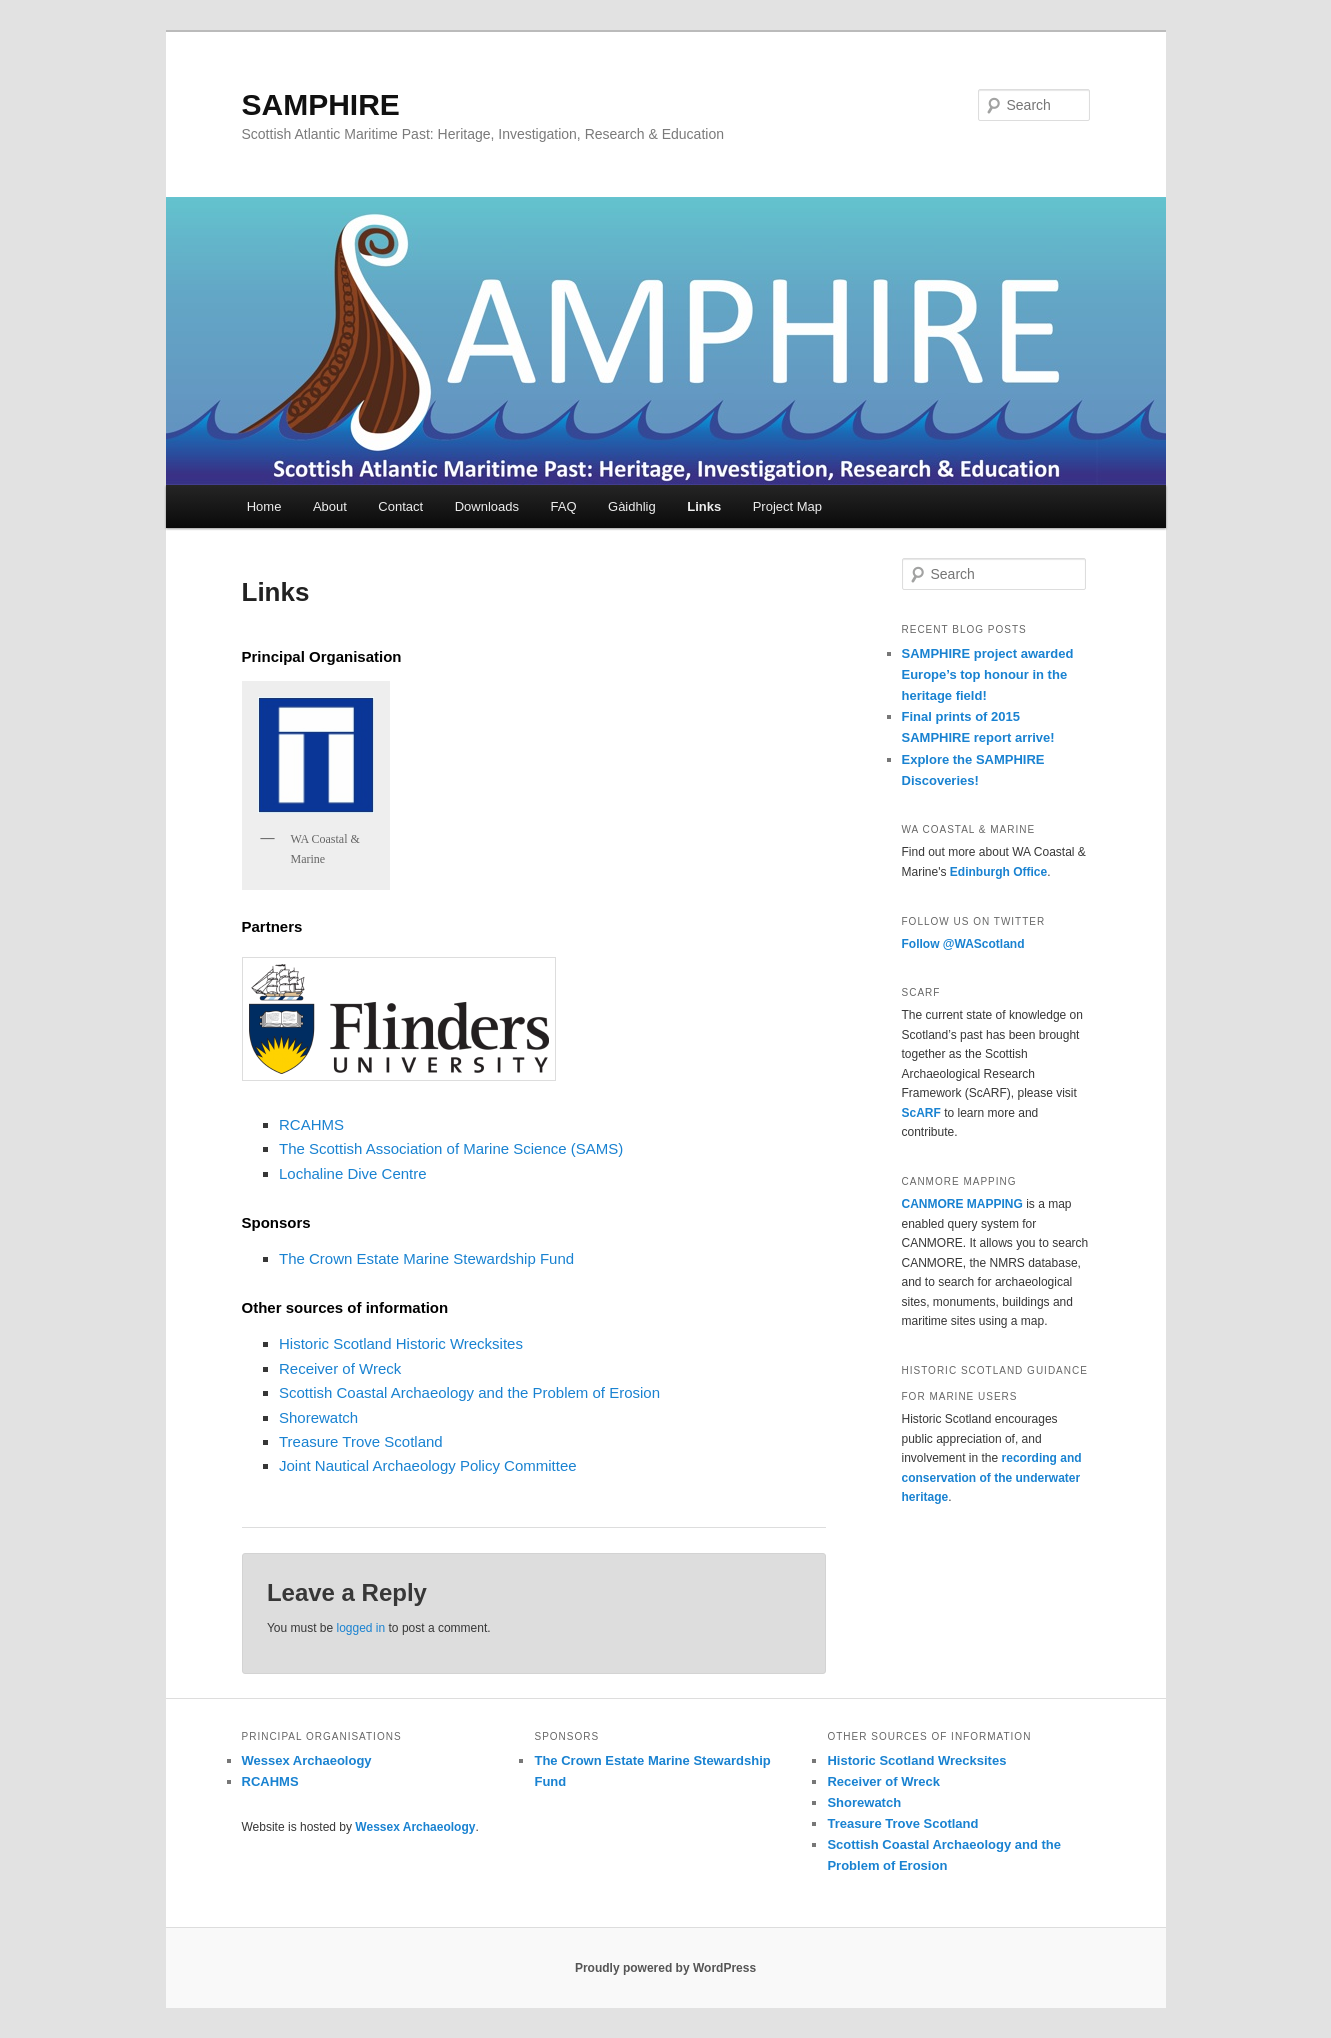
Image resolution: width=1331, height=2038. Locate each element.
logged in (360, 1628)
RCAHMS (311, 1124)
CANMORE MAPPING (962, 1204)
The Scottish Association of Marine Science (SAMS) (451, 1148)
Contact (400, 506)
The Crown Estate (341, 1258)
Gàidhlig (632, 506)
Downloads (487, 506)
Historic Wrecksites (457, 1343)
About (330, 506)
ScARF (921, 1113)
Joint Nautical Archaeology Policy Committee (428, 1465)
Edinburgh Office (998, 872)
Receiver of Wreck (340, 1368)
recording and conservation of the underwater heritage (992, 1477)
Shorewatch (318, 1417)
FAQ (564, 506)
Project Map (787, 506)
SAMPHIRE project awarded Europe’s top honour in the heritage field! (988, 674)
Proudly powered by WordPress (665, 1968)
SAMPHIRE (321, 104)
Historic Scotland (335, 1343)
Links (704, 506)
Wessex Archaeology (307, 1760)
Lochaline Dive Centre (353, 1173)
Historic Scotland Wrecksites (916, 1760)
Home (264, 506)
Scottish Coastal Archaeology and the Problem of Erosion (469, 1392)
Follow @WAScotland (963, 944)
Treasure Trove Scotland (361, 1441)
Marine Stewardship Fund (488, 1258)
